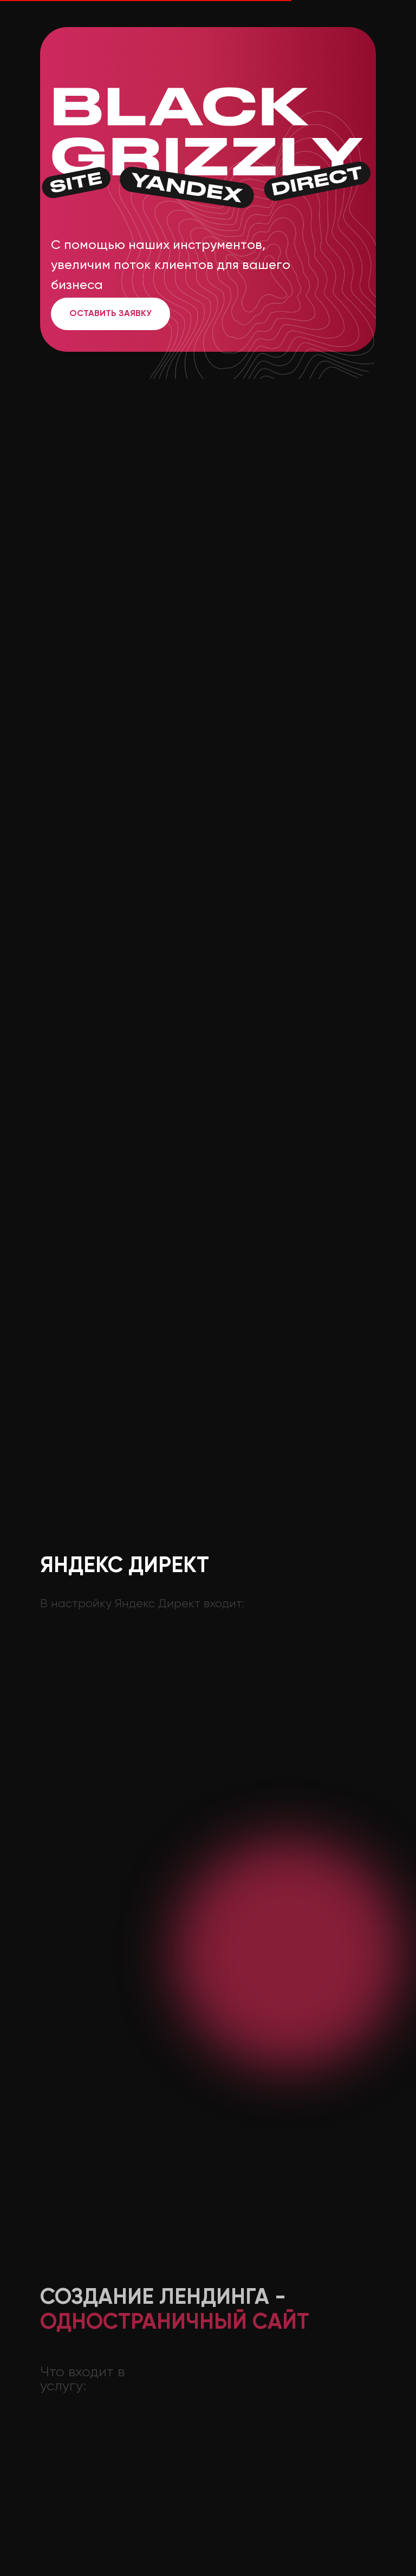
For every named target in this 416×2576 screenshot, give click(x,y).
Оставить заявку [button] (110, 314)
